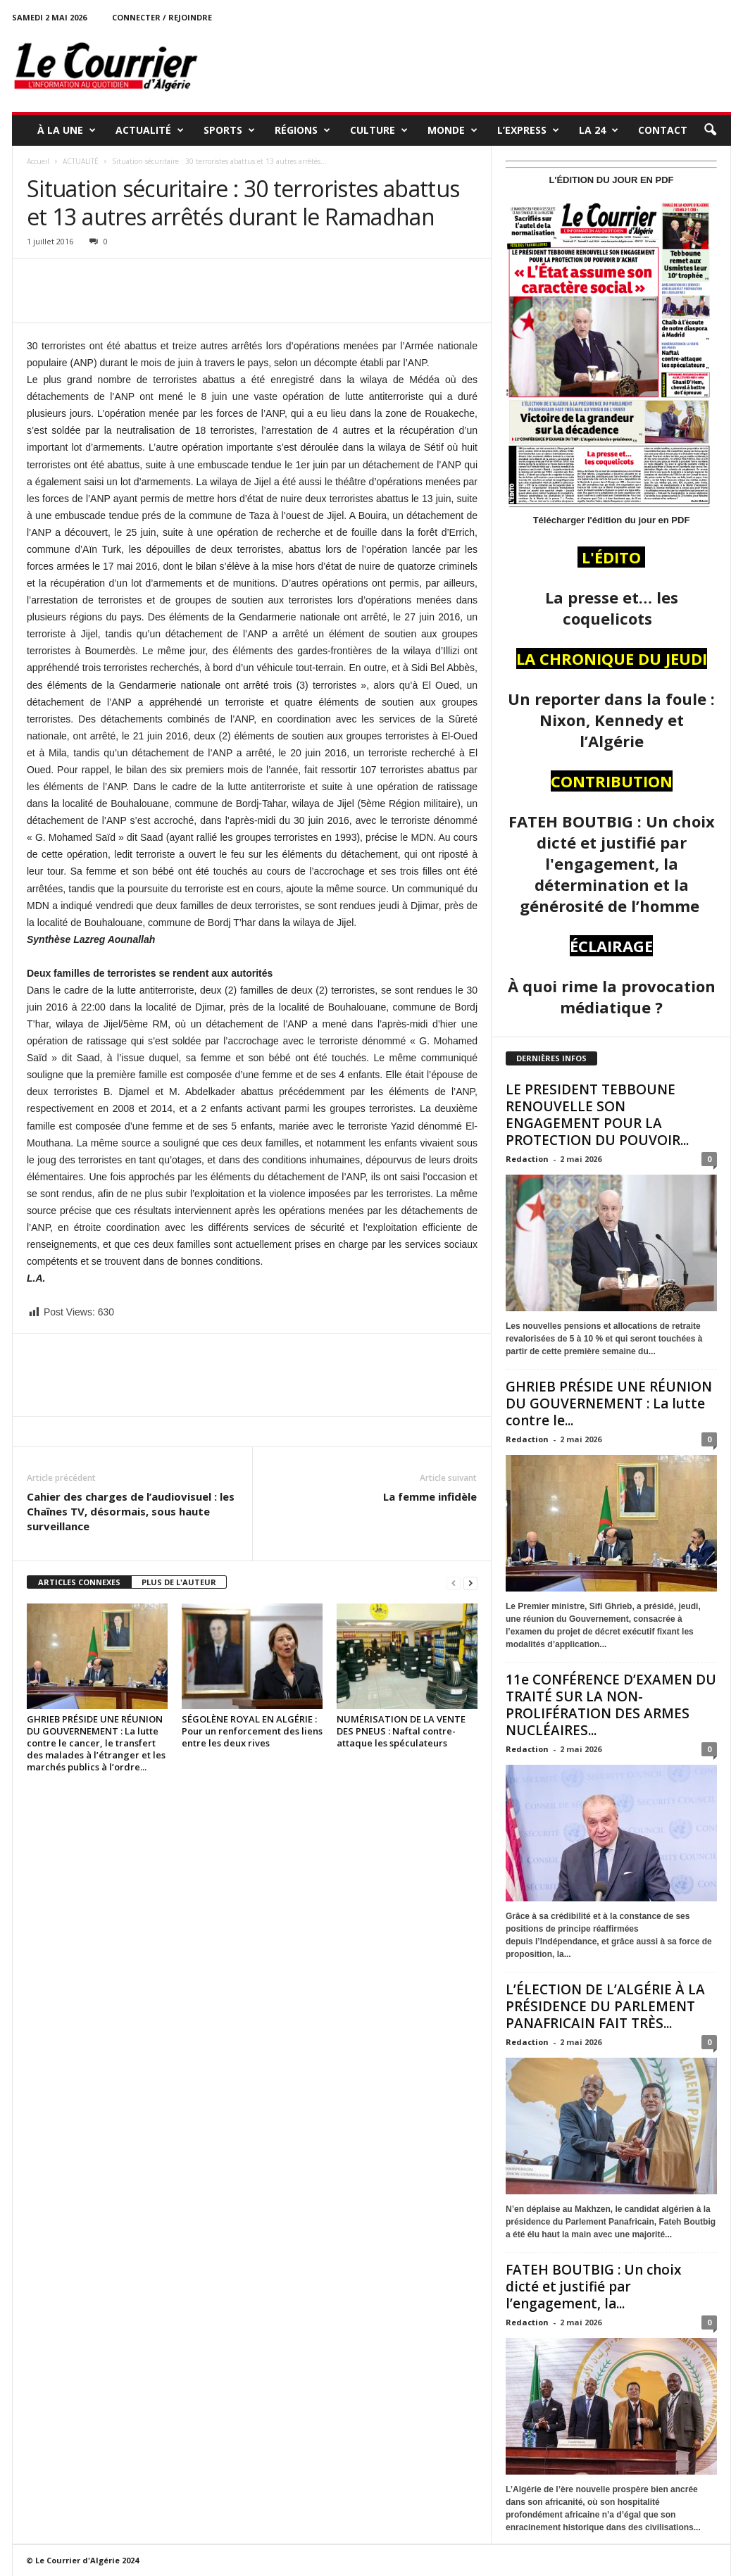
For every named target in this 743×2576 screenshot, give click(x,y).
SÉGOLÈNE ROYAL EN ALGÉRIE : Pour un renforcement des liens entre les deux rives (252, 1731)
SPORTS (229, 130)
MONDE (452, 130)
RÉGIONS (302, 130)
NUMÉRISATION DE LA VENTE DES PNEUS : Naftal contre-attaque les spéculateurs (401, 1731)
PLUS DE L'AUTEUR (179, 1582)
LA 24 (598, 130)
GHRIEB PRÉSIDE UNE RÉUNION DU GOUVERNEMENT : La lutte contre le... (609, 1403)
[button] (709, 130)
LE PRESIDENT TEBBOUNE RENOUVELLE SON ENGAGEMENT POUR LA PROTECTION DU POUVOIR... (597, 1114)
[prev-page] (454, 1582)
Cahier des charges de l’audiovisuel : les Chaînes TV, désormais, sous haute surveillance (131, 1511)
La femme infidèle (430, 1496)
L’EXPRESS (528, 130)
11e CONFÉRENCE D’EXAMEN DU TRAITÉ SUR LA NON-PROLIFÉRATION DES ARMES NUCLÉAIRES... (611, 1704)
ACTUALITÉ (149, 130)
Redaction (527, 1158)
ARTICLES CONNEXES (79, 1582)
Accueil (38, 161)
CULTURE (379, 130)
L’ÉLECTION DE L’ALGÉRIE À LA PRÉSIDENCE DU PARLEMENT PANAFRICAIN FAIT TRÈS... (605, 2006)
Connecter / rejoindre (162, 17)
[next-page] (470, 1582)
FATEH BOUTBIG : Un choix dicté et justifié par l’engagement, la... (593, 2287)
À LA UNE (66, 130)
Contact (662, 130)
